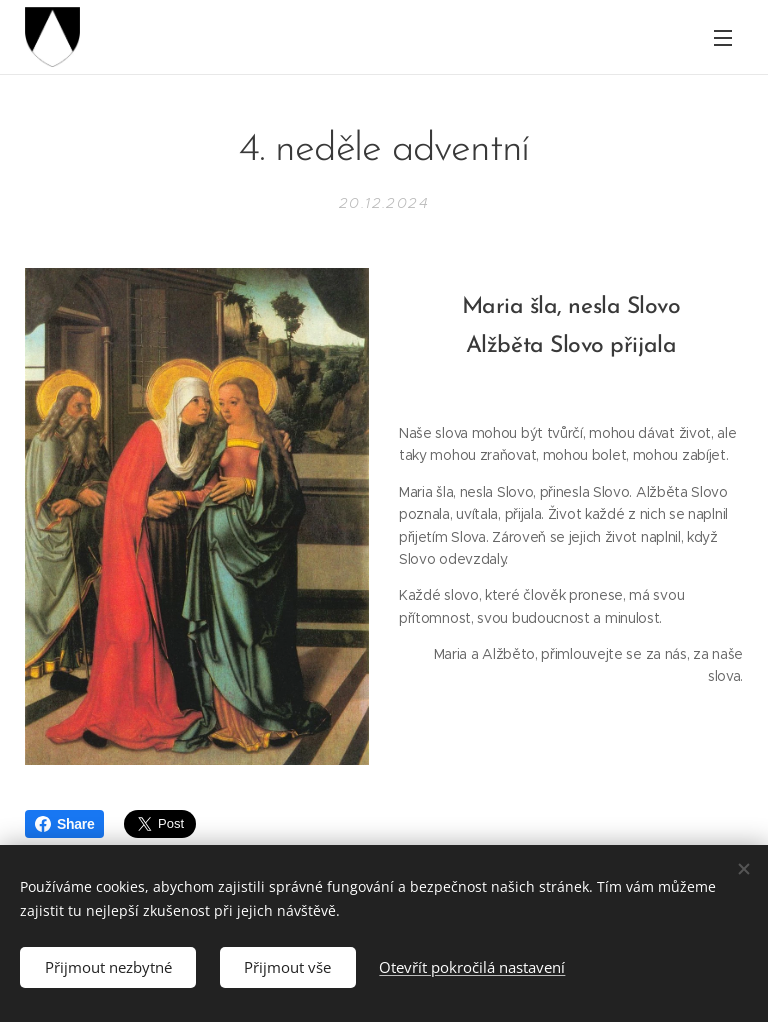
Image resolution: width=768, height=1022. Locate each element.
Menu (723, 38)
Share (64, 824)
